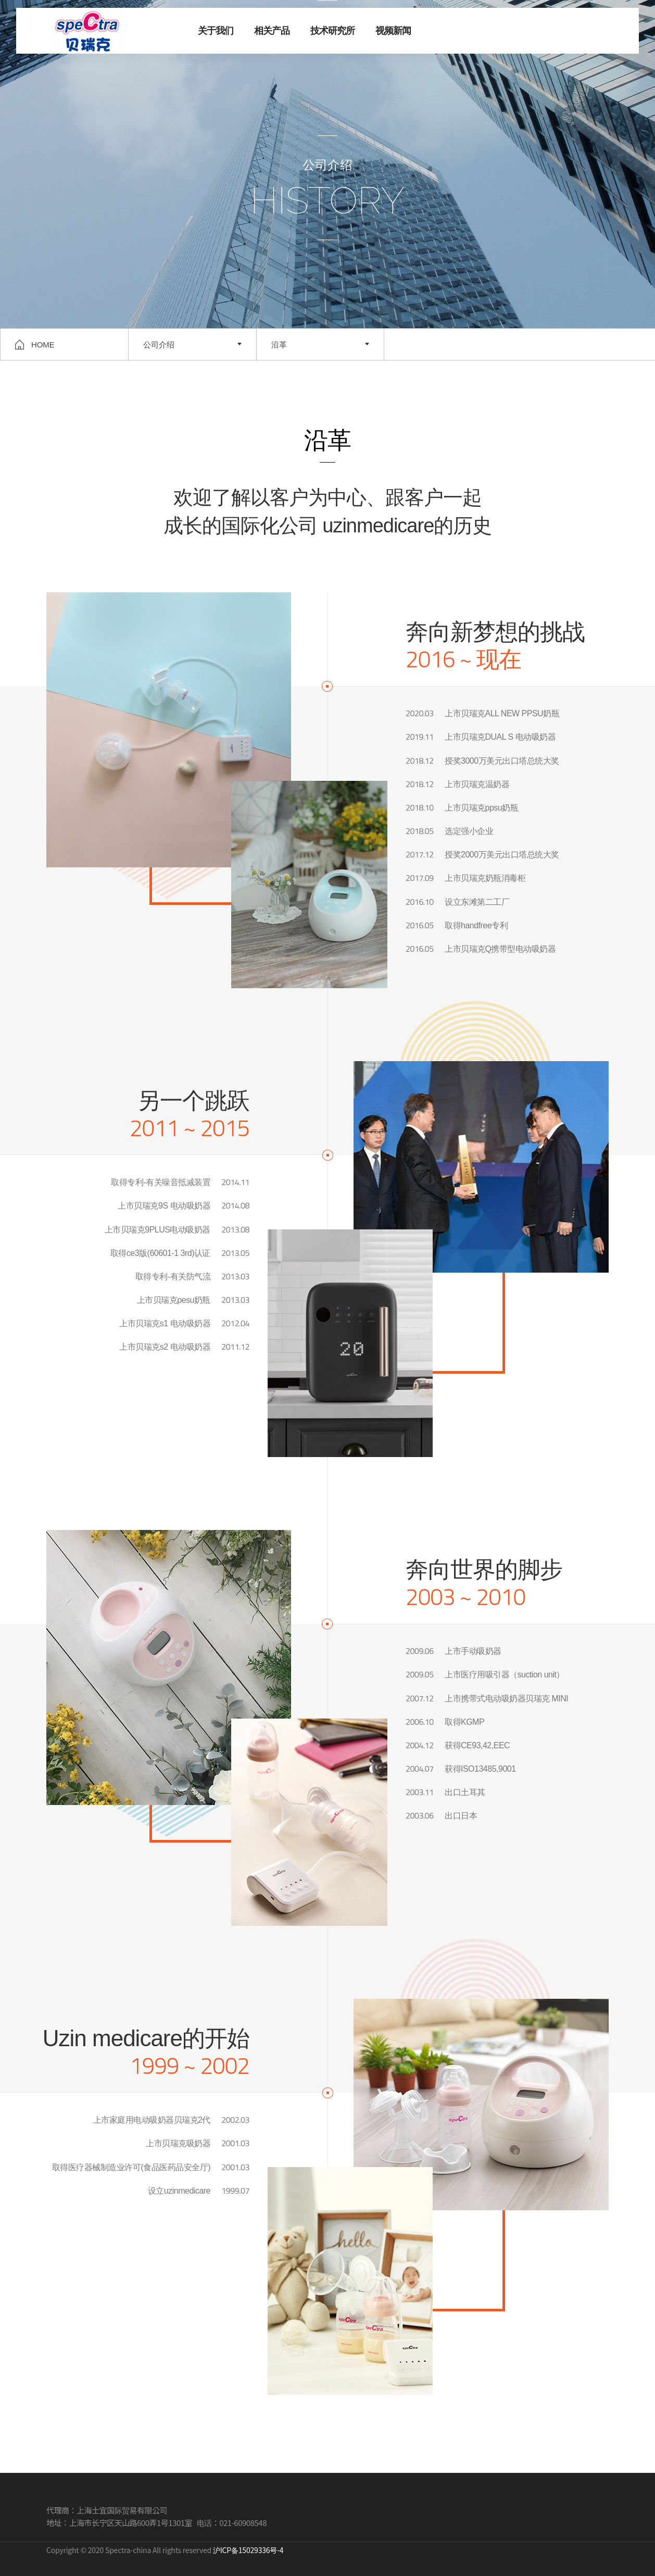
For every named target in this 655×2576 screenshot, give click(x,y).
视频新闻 (393, 31)
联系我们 (607, 31)
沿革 (279, 344)
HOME (35, 345)
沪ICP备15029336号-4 (248, 2550)
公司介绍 (158, 344)
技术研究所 (332, 31)
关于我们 (215, 31)
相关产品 (271, 31)
